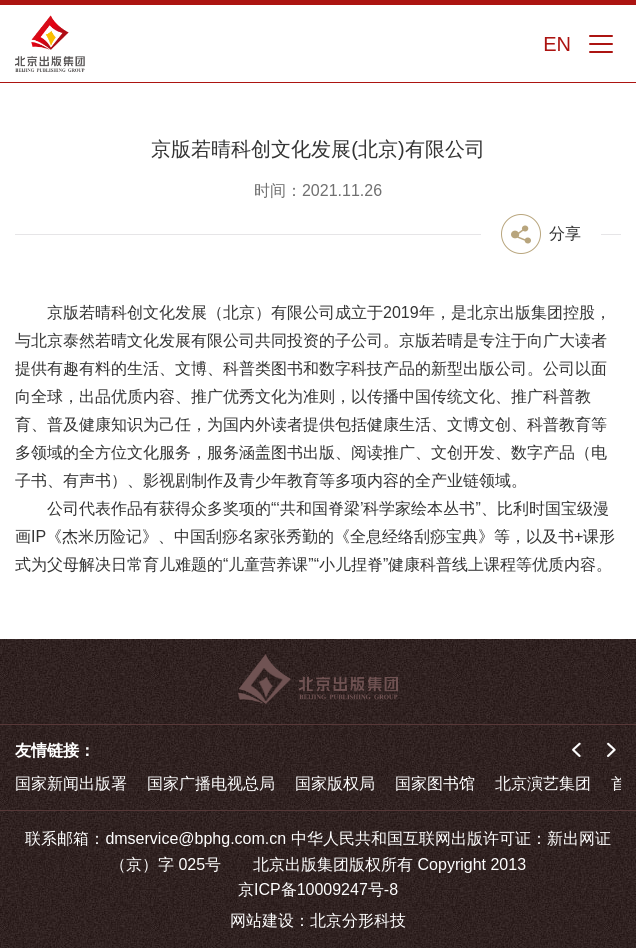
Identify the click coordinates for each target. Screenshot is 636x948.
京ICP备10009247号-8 (318, 889)
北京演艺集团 (543, 783)
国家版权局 (335, 783)
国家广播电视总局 (211, 783)
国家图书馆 (435, 783)
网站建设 (262, 920)
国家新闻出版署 (71, 783)
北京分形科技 (358, 920)
